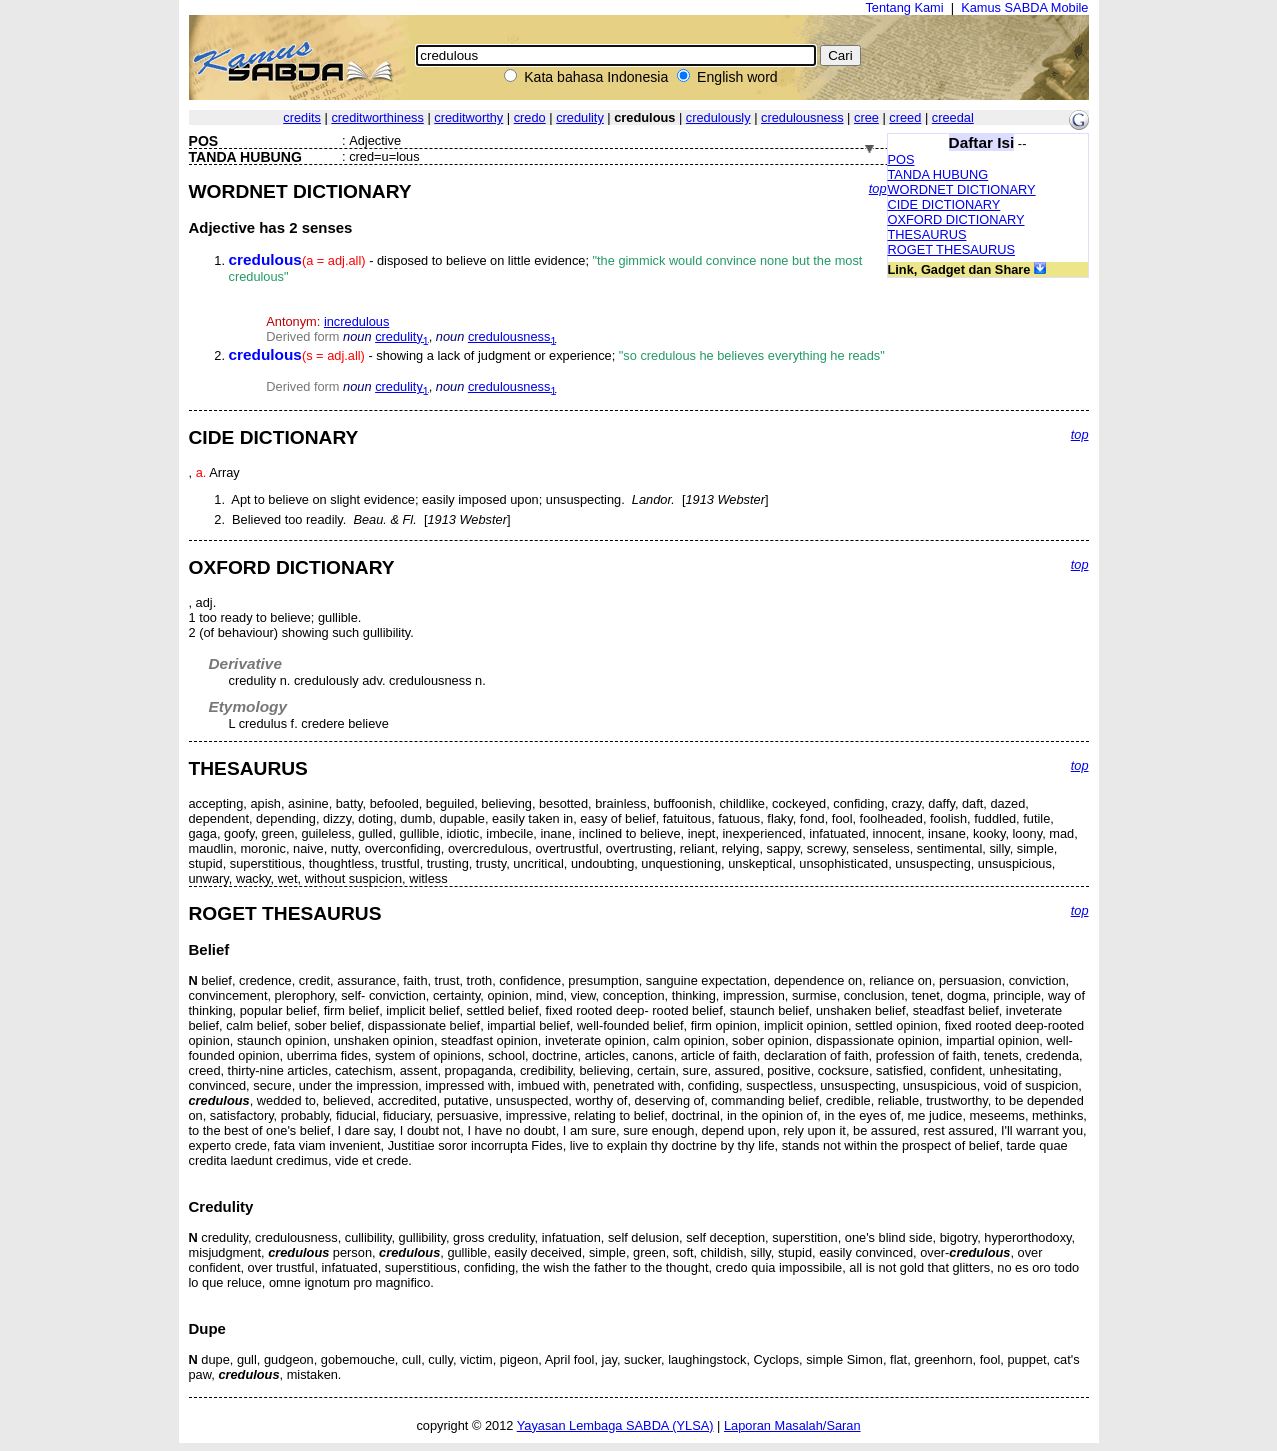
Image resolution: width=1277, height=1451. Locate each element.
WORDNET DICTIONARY (962, 189)
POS (901, 159)
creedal (953, 117)
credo (530, 117)
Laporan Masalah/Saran (792, 1425)
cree (866, 117)
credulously (718, 117)
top (878, 188)
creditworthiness (377, 117)
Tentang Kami (904, 7)
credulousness (802, 117)
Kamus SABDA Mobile (1024, 7)
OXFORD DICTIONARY (956, 219)
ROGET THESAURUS (952, 249)
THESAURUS (927, 234)
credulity (580, 117)
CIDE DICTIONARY (944, 204)
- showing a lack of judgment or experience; (557, 355)
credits (302, 117)
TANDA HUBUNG (938, 174)
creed (905, 117)
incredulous (356, 321)
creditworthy (468, 117)
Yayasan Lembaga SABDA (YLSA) (615, 1425)
